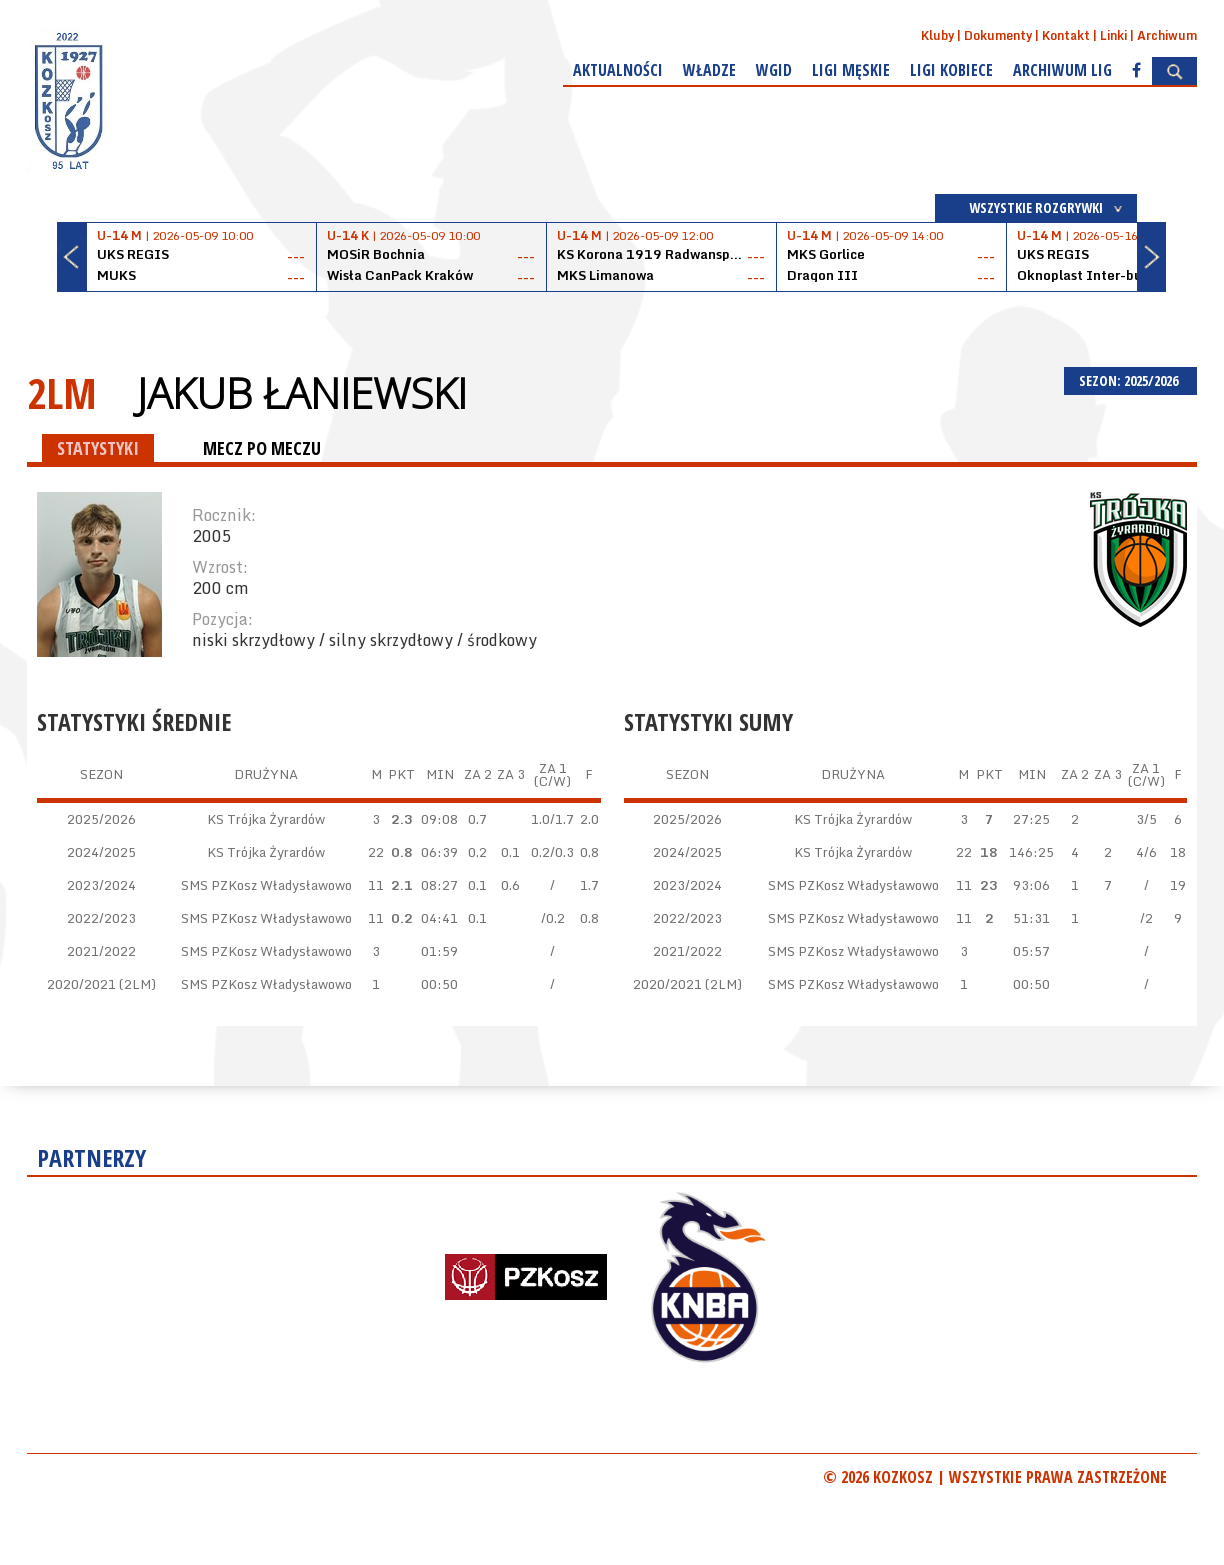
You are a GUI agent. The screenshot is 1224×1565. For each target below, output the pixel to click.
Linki (1113, 35)
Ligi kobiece (951, 70)
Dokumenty (998, 35)
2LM (62, 392)
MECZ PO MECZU (262, 448)
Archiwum (1167, 35)
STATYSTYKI (98, 448)
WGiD (774, 70)
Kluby (937, 35)
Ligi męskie (851, 70)
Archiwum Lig (1062, 70)
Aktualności (618, 70)
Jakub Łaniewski (302, 393)
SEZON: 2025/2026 (1130, 380)
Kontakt (1066, 35)
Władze (709, 70)
